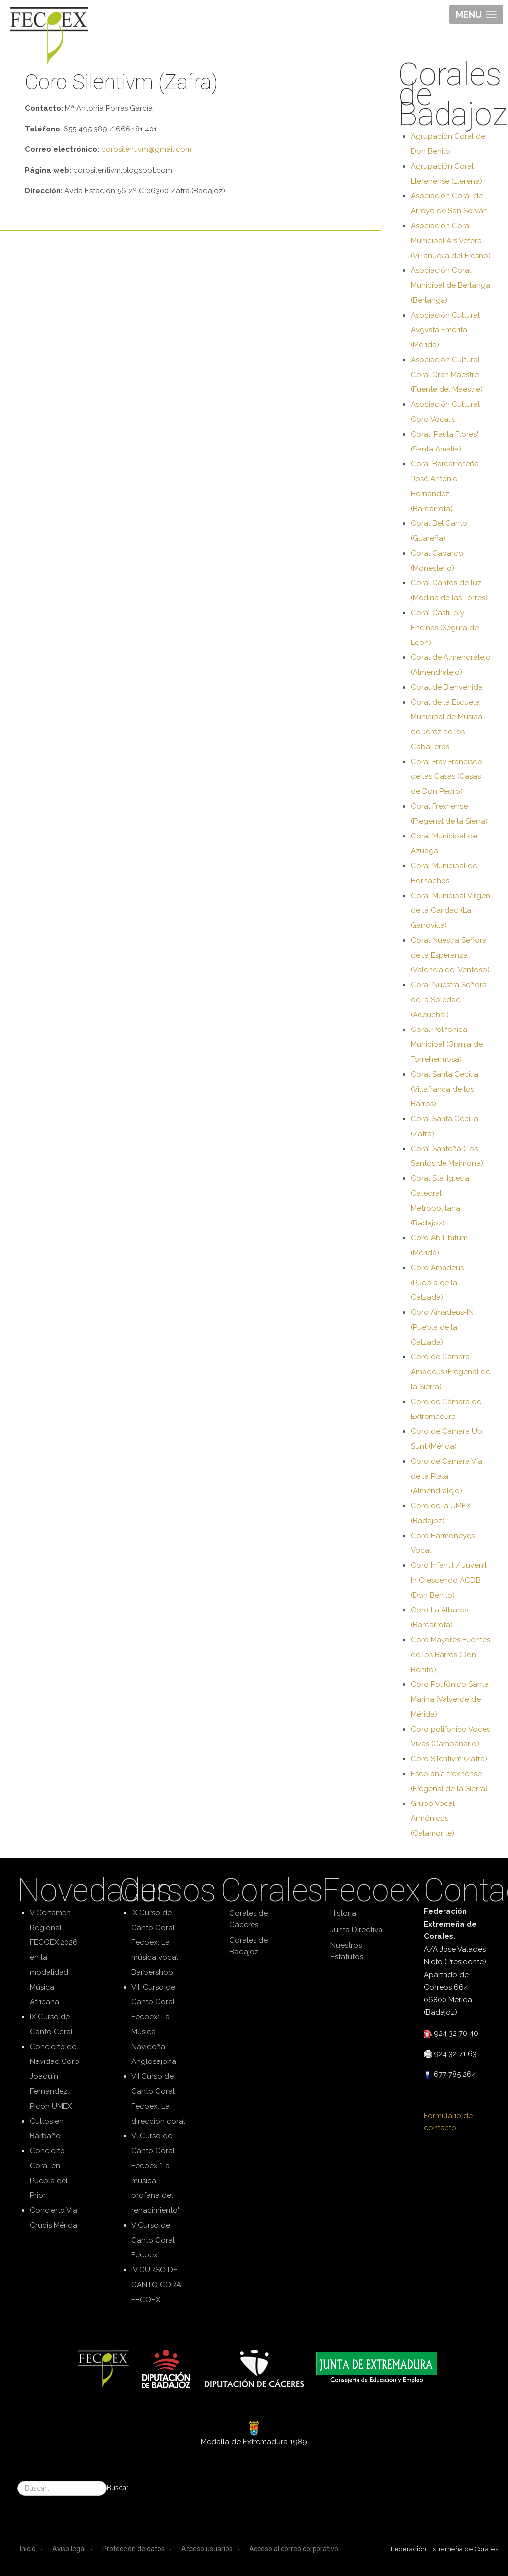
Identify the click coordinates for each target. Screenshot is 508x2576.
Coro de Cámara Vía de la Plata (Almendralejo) (446, 1476)
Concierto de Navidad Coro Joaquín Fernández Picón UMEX (54, 2076)
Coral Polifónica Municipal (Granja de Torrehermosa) (447, 1044)
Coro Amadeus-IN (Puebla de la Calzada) (442, 1327)
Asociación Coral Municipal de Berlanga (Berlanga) (450, 285)
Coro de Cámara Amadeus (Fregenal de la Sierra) (450, 1371)
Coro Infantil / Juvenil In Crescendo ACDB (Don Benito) (449, 1580)
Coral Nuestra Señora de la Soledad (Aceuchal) (449, 999)
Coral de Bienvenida (447, 687)
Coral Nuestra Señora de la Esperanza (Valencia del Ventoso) (450, 955)
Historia (343, 1913)
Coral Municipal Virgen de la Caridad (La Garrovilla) (450, 910)
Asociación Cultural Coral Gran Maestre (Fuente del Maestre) (447, 374)
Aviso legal (69, 2549)
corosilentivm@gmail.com (146, 149)
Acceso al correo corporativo (293, 2549)
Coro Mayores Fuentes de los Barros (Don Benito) (450, 1654)
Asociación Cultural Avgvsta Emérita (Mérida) (445, 330)
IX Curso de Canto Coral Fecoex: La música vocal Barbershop (154, 1942)
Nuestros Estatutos (346, 1951)
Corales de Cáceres (248, 1919)
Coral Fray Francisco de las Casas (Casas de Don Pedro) (446, 776)
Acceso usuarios (207, 2549)
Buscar (117, 2488)
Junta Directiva (356, 1929)
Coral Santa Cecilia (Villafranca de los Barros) (444, 1089)
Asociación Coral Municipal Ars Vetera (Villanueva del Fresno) (451, 240)
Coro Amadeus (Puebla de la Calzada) (437, 1282)
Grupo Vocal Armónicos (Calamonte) (433, 1818)
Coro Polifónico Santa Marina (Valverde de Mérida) (450, 1699)
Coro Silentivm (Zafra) (449, 1758)
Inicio (28, 2549)
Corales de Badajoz (248, 1946)
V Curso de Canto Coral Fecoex (153, 2240)
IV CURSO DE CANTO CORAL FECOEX (158, 2284)
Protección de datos (133, 2549)
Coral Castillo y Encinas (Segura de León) (445, 627)
